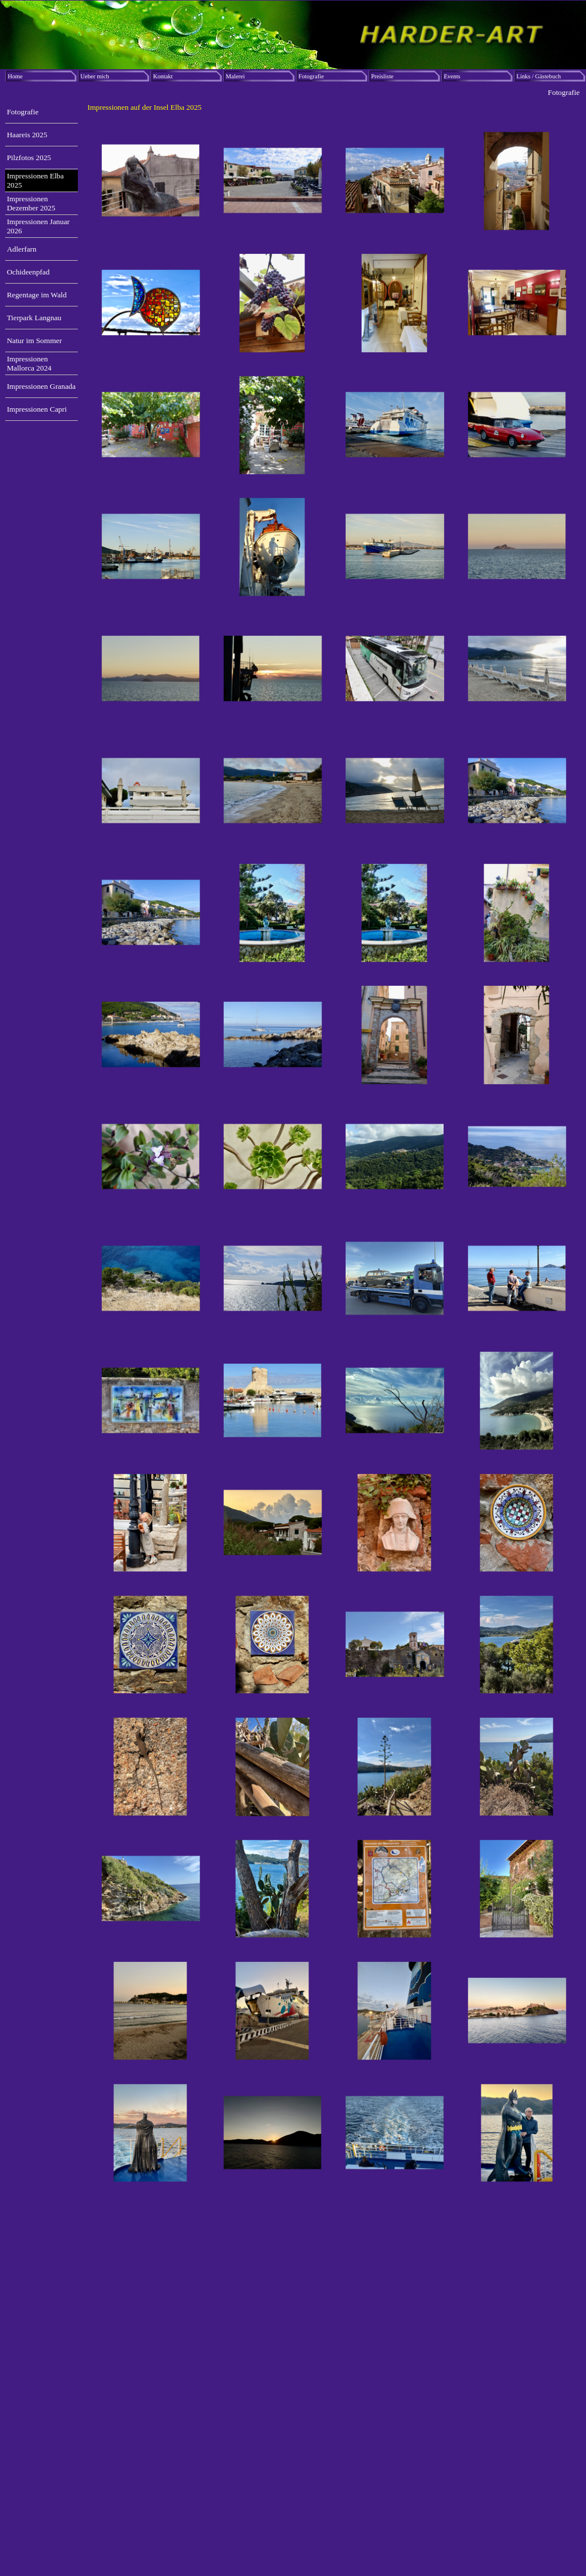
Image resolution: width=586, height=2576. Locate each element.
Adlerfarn (22, 249)
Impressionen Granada (41, 386)
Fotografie (311, 76)
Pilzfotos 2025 (29, 157)
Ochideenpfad (28, 272)
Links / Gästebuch (539, 76)
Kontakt (163, 76)
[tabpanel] (334, 107)
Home (15, 76)
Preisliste (382, 76)
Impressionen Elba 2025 (35, 180)
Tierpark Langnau (34, 317)
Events (452, 76)
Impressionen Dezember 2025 (31, 203)
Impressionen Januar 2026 (38, 226)
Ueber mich (95, 76)
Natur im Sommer (34, 340)
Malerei (235, 76)
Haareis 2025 (27, 134)
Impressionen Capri (37, 409)
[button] (151, 181)
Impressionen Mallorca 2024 (29, 363)
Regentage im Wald (37, 294)
